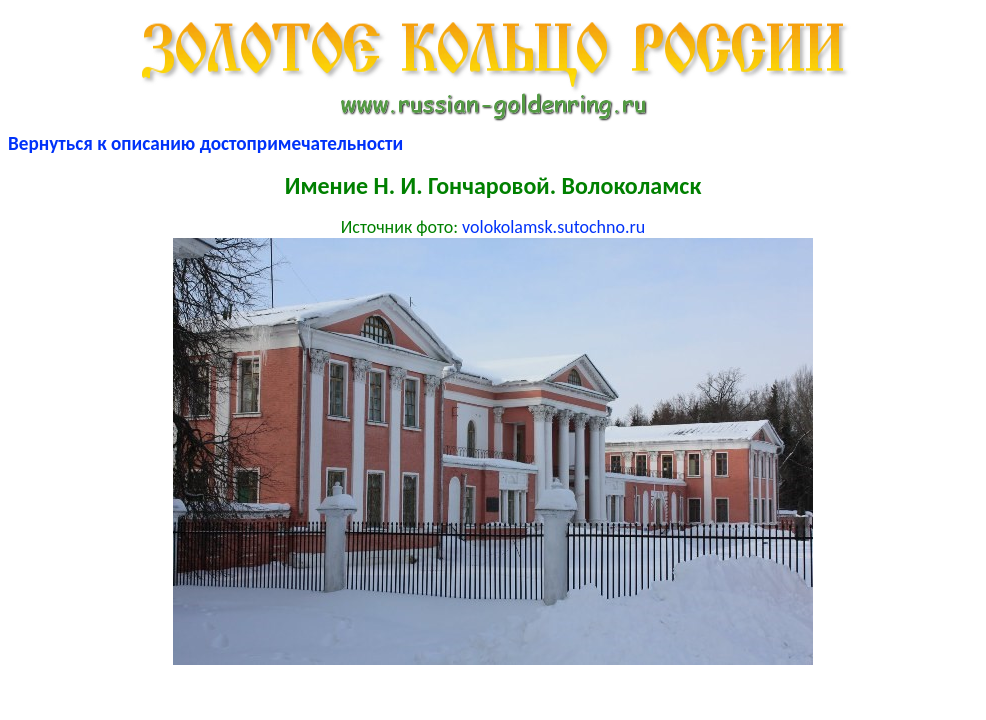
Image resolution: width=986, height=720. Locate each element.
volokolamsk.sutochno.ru (553, 227)
